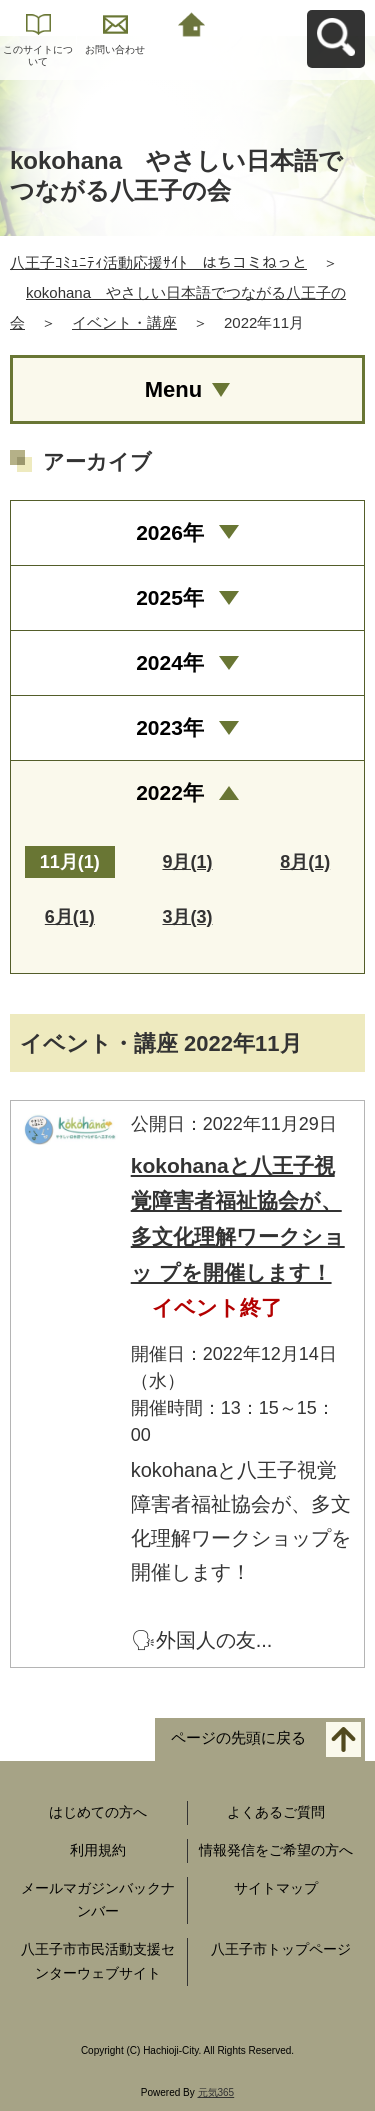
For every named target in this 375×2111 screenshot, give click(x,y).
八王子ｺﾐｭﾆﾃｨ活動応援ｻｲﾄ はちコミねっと (158, 262)
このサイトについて (38, 55)
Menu (173, 389)
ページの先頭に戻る (238, 1738)
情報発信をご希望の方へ (276, 1850)
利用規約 (98, 1850)
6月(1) (70, 917)
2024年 (170, 662)
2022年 (170, 792)
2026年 (170, 532)
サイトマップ (276, 1888)
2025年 (170, 597)
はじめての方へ (98, 1812)
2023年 (170, 727)
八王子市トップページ (281, 1949)
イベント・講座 (124, 322)
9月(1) (187, 862)
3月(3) (187, 917)
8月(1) (305, 862)
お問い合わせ (115, 49)
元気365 (216, 2092)
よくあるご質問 (276, 1812)
